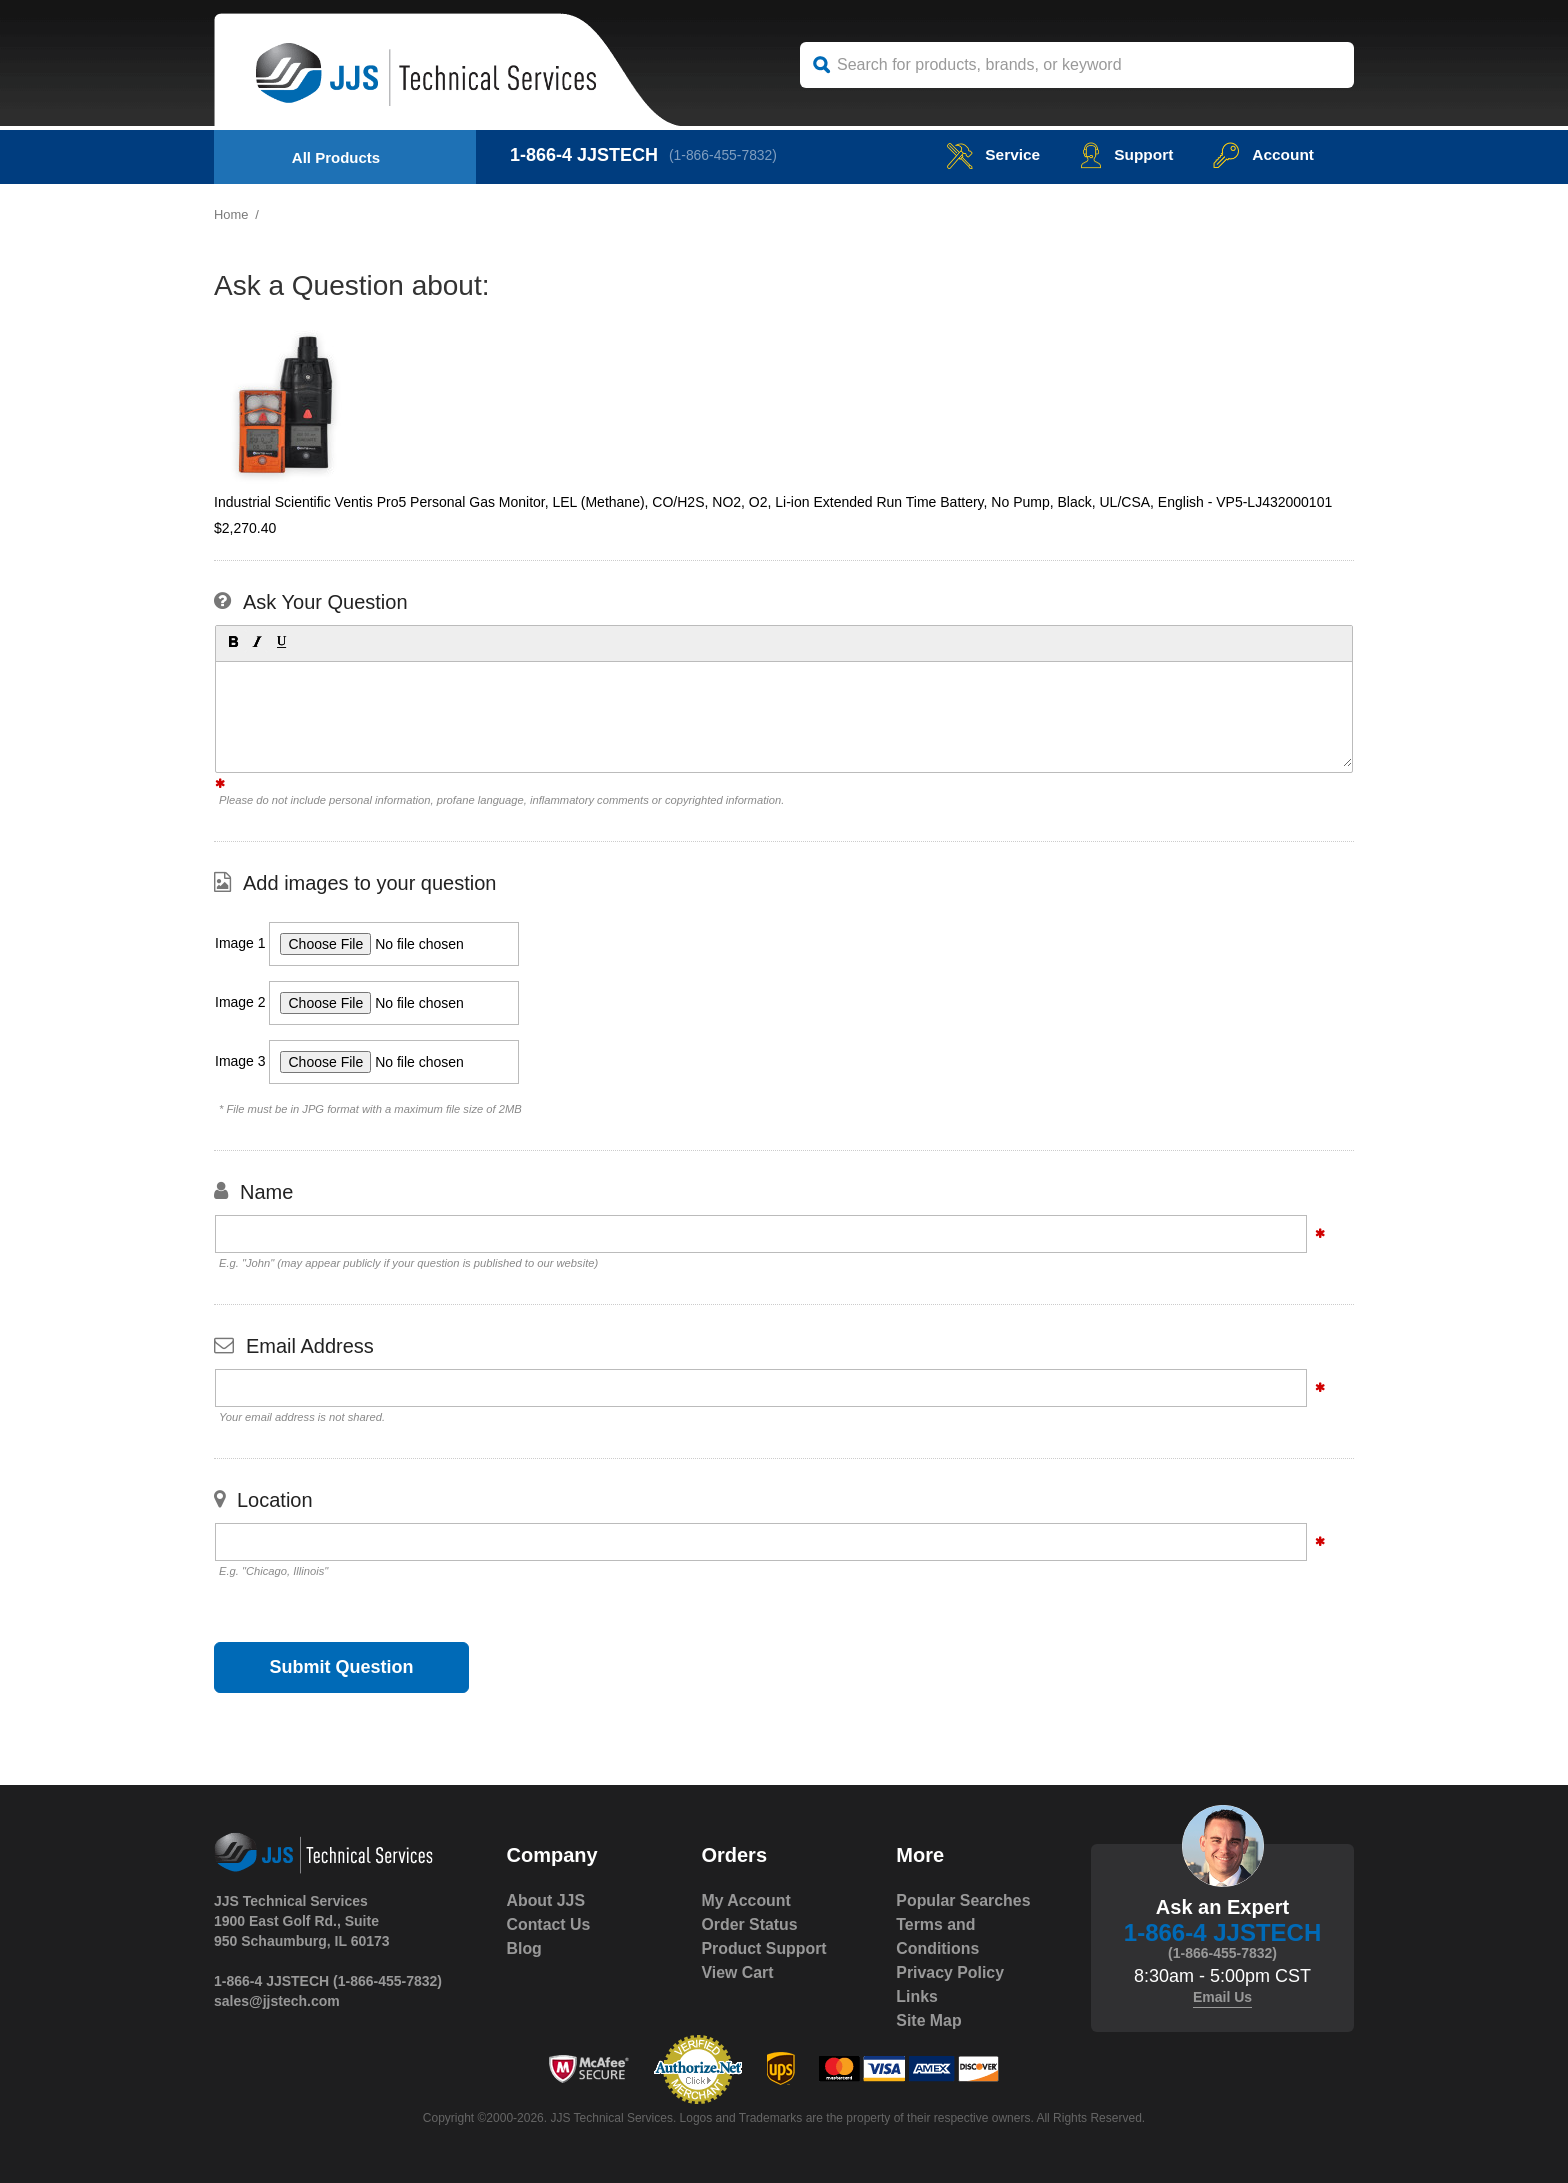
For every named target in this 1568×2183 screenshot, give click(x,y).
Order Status (749, 1924)
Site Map (929, 2020)
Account (1262, 154)
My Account (746, 1900)
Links (917, 1996)
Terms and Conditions (938, 1936)
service (988, 154)
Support (1123, 154)
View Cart (737, 1972)
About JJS (546, 1900)
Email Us (1222, 1997)
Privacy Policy (950, 1972)
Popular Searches (963, 1900)
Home (231, 214)
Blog (525, 1948)
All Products (336, 157)
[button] (232, 641)
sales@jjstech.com (277, 2001)
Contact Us (549, 1924)
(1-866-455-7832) (724, 155)
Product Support (764, 1948)
